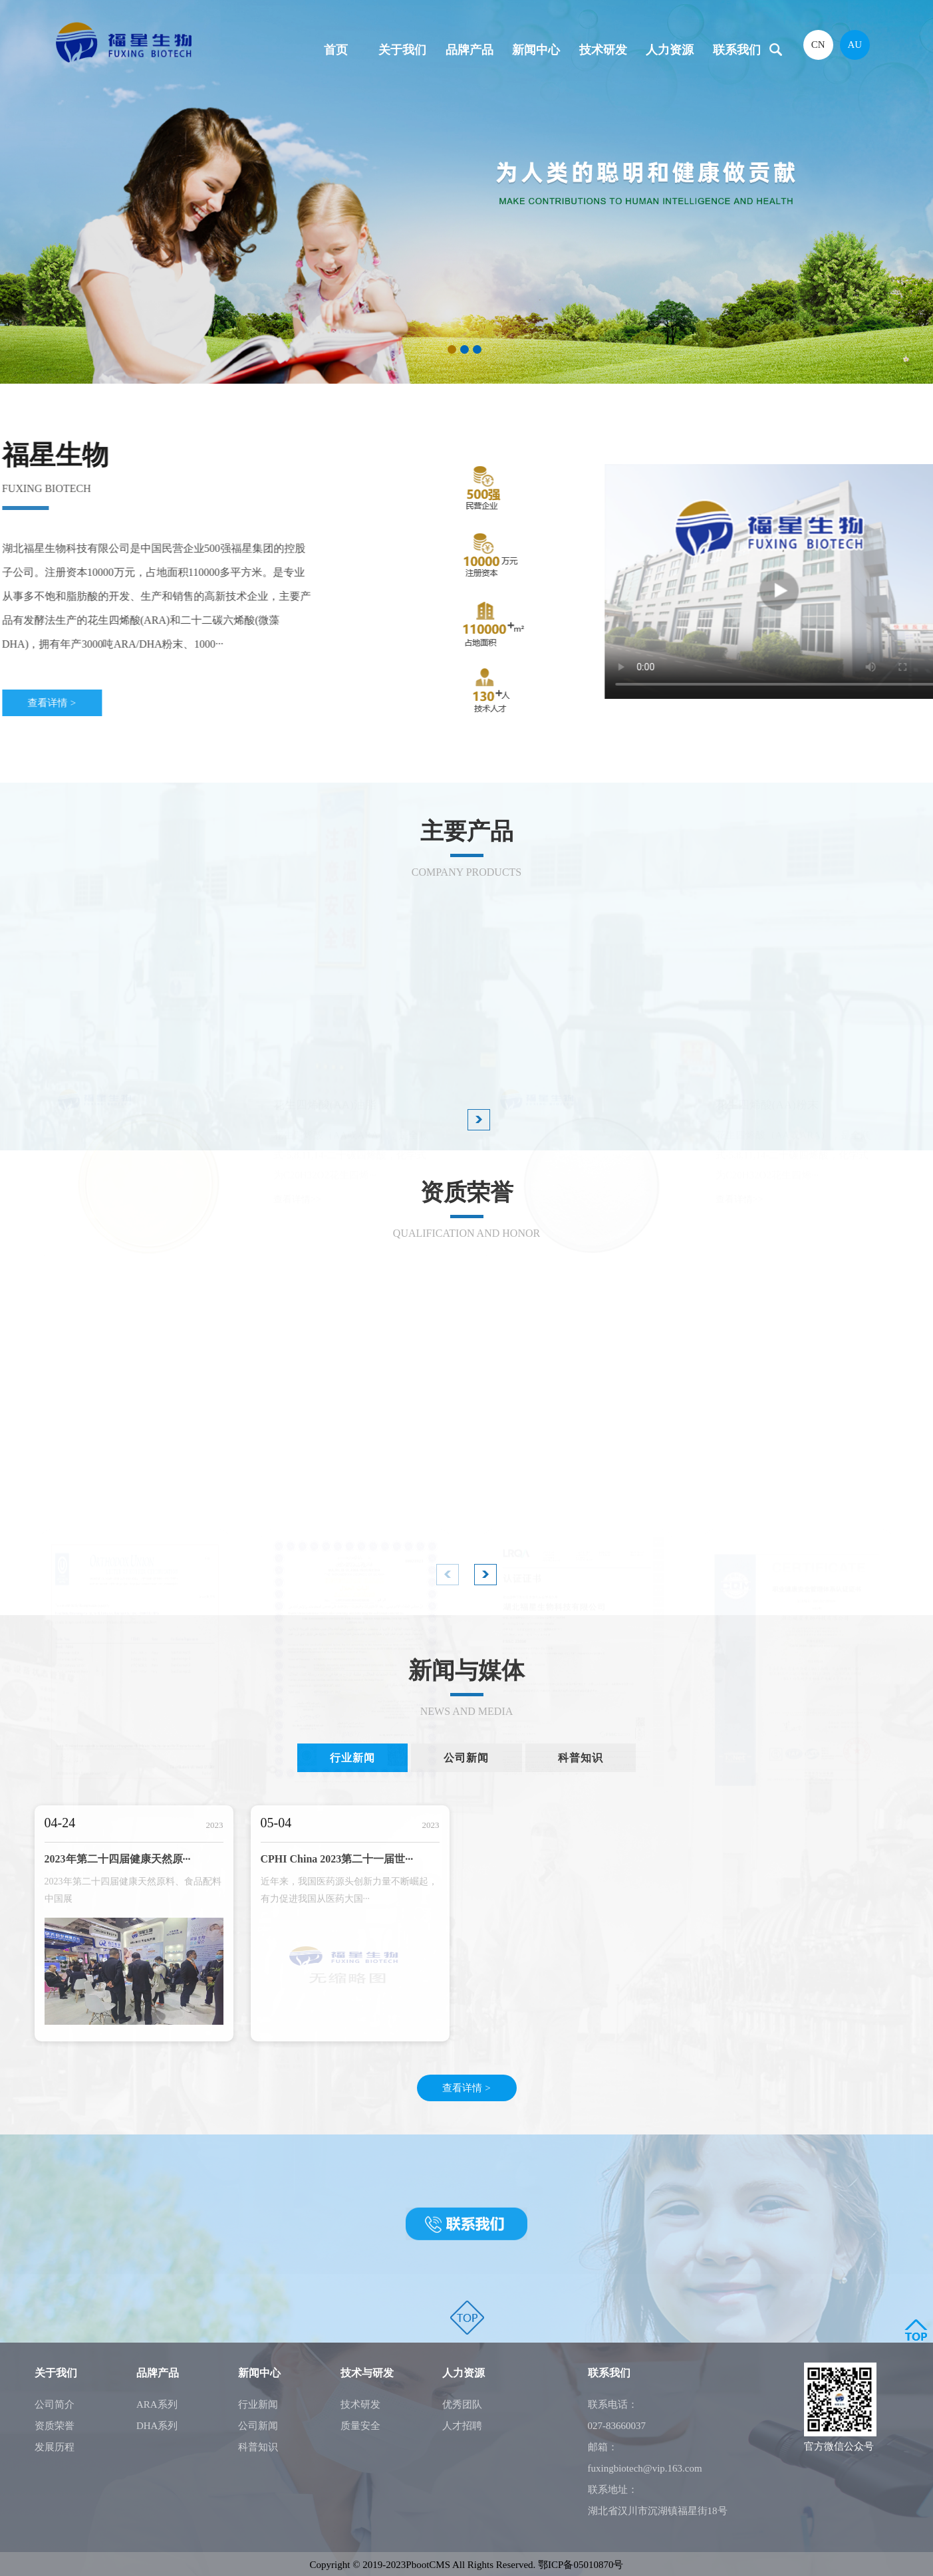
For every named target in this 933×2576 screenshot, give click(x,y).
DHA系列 (157, 2425)
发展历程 (54, 2447)
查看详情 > (466, 2088)
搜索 (775, 49)
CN (818, 44)
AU (854, 44)
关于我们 (402, 50)
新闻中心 (536, 50)
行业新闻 (258, 2404)
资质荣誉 (54, 2425)
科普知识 (258, 2447)
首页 (336, 50)
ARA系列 (157, 2404)
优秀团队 (462, 2404)
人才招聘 (462, 2425)
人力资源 (670, 50)
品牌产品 (469, 50)
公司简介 (54, 2404)
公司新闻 (258, 2425)
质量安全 (360, 2425)
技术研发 (603, 50)
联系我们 (737, 50)
